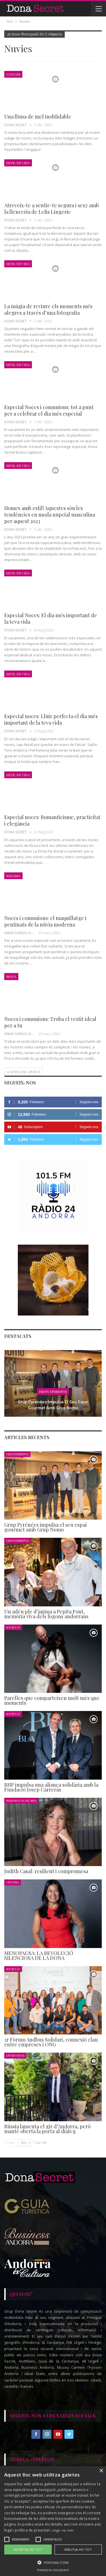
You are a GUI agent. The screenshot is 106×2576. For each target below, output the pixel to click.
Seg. (25, 2143)
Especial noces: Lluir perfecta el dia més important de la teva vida (51, 719)
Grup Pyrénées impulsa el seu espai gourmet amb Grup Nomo (53, 1404)
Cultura (12, 1882)
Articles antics (23, 1071)
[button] (53, 2563)
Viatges (13, 74)
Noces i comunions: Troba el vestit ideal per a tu (50, 1022)
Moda (11, 976)
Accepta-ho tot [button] (28, 2549)
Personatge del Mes (21, 1800)
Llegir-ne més (63, 2530)
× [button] (101, 2471)
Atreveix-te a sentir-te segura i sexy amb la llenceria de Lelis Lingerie (51, 208)
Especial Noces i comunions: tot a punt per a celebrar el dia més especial (49, 410)
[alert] (53, 2521)
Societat (13, 1627)
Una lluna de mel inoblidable (37, 116)
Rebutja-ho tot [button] (78, 2549)
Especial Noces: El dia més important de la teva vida (50, 618)
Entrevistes (15, 2055)
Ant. (11, 2143)
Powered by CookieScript (53, 2570)
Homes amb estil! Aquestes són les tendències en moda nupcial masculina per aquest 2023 (49, 514)
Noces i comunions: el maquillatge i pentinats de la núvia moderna (45, 921)
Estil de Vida (18, 162)
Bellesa (13, 876)
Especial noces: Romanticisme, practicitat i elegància (52, 820)
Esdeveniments (53, 1391)
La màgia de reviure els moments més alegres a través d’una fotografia (48, 309)
